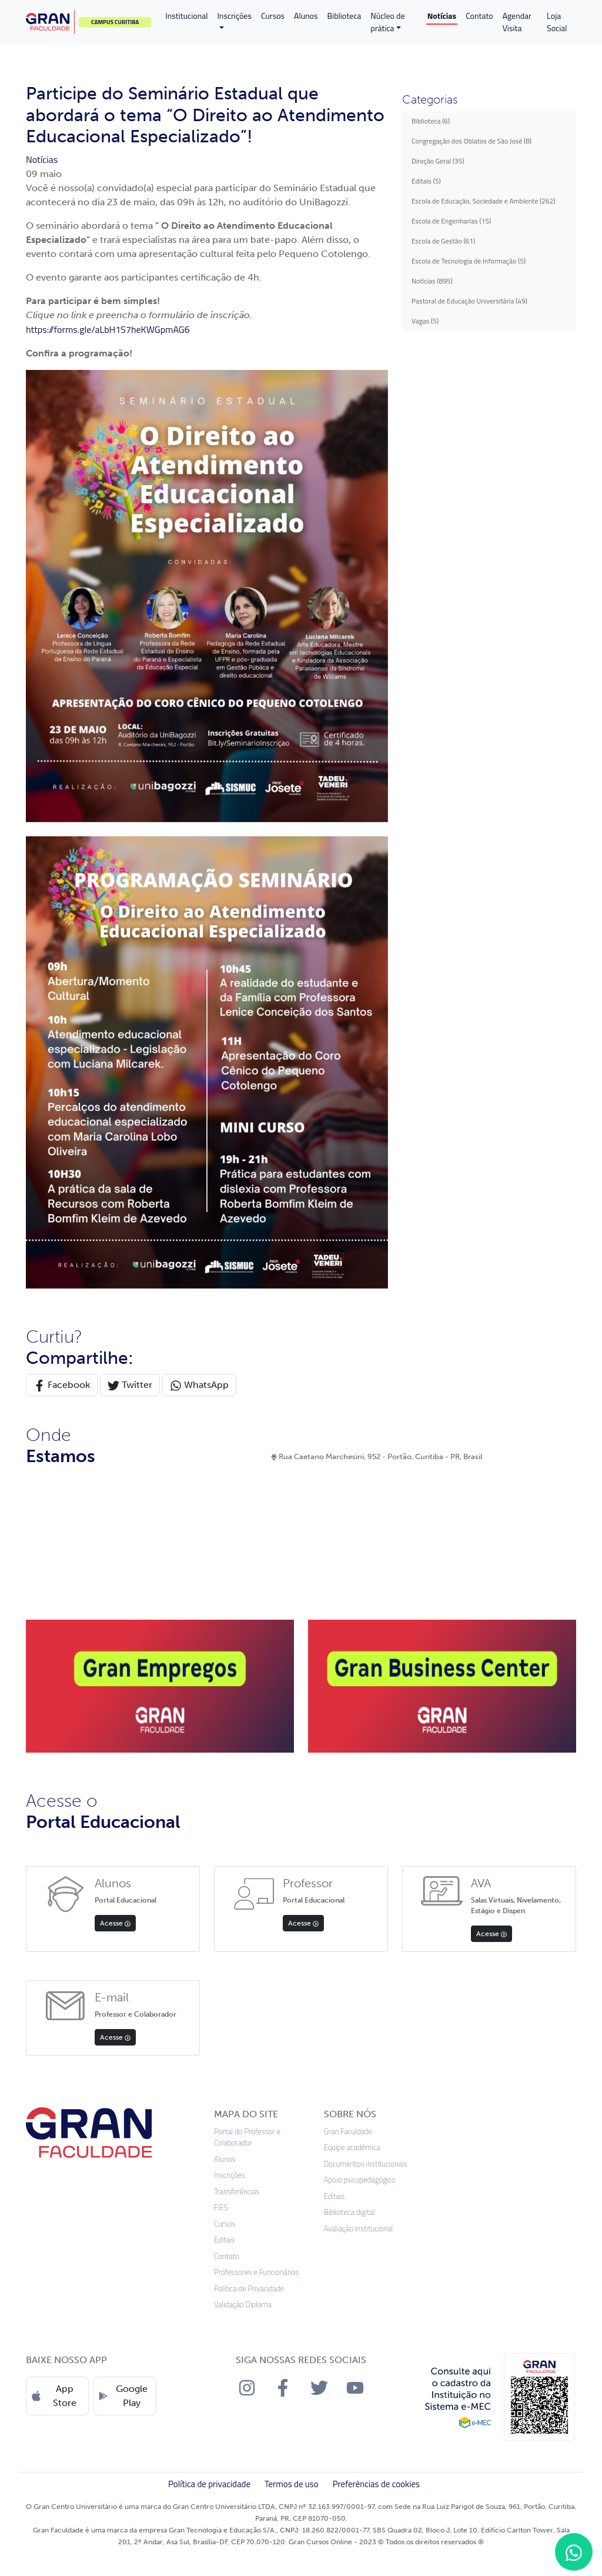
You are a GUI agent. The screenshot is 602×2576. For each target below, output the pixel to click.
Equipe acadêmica (352, 2147)
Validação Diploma (243, 2304)
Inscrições (234, 15)
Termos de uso (292, 2484)
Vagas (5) (425, 320)
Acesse (115, 1923)
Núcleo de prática (387, 21)
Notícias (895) (432, 280)
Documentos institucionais (365, 2164)
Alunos (305, 15)
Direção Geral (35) (438, 160)
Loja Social (557, 21)
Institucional (186, 15)
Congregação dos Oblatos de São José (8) (471, 140)
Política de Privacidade (249, 2288)
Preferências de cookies (376, 2484)
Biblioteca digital (349, 2212)
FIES (221, 2207)
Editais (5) (426, 180)
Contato (479, 15)
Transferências (236, 2191)
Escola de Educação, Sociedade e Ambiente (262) (483, 200)
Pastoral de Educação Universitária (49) (469, 300)
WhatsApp (199, 1385)
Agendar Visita (517, 21)
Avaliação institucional (358, 2228)
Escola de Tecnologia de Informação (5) (469, 260)
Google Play (123, 2395)
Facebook (62, 1385)
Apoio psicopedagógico (360, 2179)
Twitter (130, 1385)
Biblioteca (344, 15)
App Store (53, 2395)
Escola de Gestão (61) (443, 240)
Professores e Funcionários (256, 2272)
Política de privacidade (209, 2484)
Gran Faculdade (348, 2131)
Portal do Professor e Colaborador (247, 2137)
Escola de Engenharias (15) (451, 220)
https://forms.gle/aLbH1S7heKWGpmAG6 (108, 329)
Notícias (441, 15)
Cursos (273, 15)
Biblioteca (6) (431, 120)
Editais (224, 2239)
